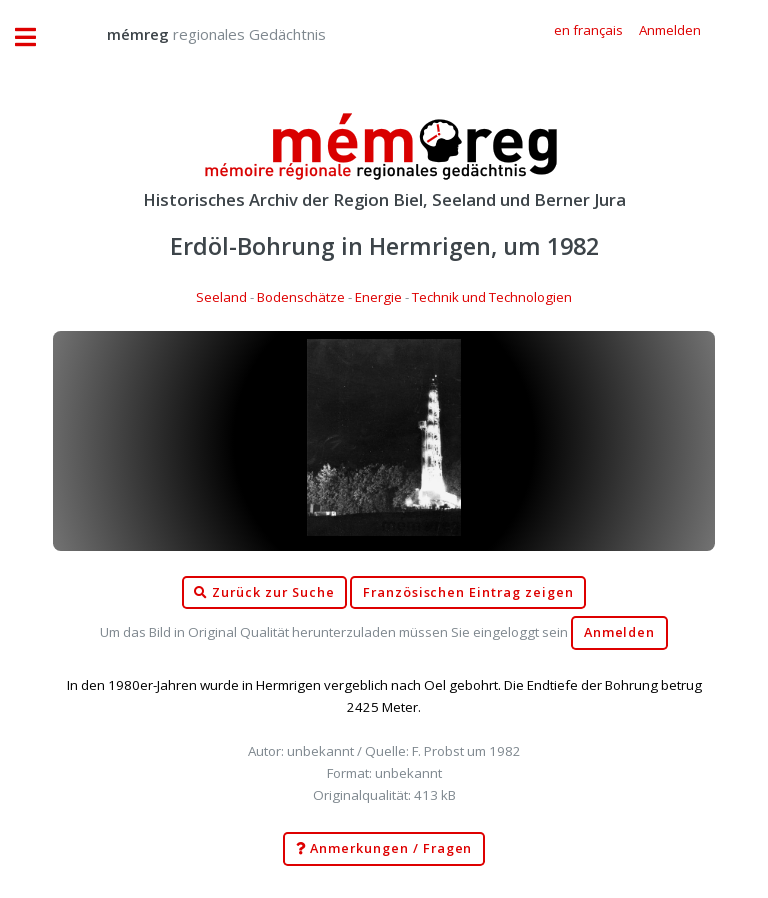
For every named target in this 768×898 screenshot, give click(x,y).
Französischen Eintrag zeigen (468, 592)
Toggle (36, 37)
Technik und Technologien (492, 297)
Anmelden (620, 632)
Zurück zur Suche (264, 593)
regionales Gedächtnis (196, 34)
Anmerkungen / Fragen (384, 849)
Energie (378, 297)
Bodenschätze (301, 297)
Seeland (221, 297)
